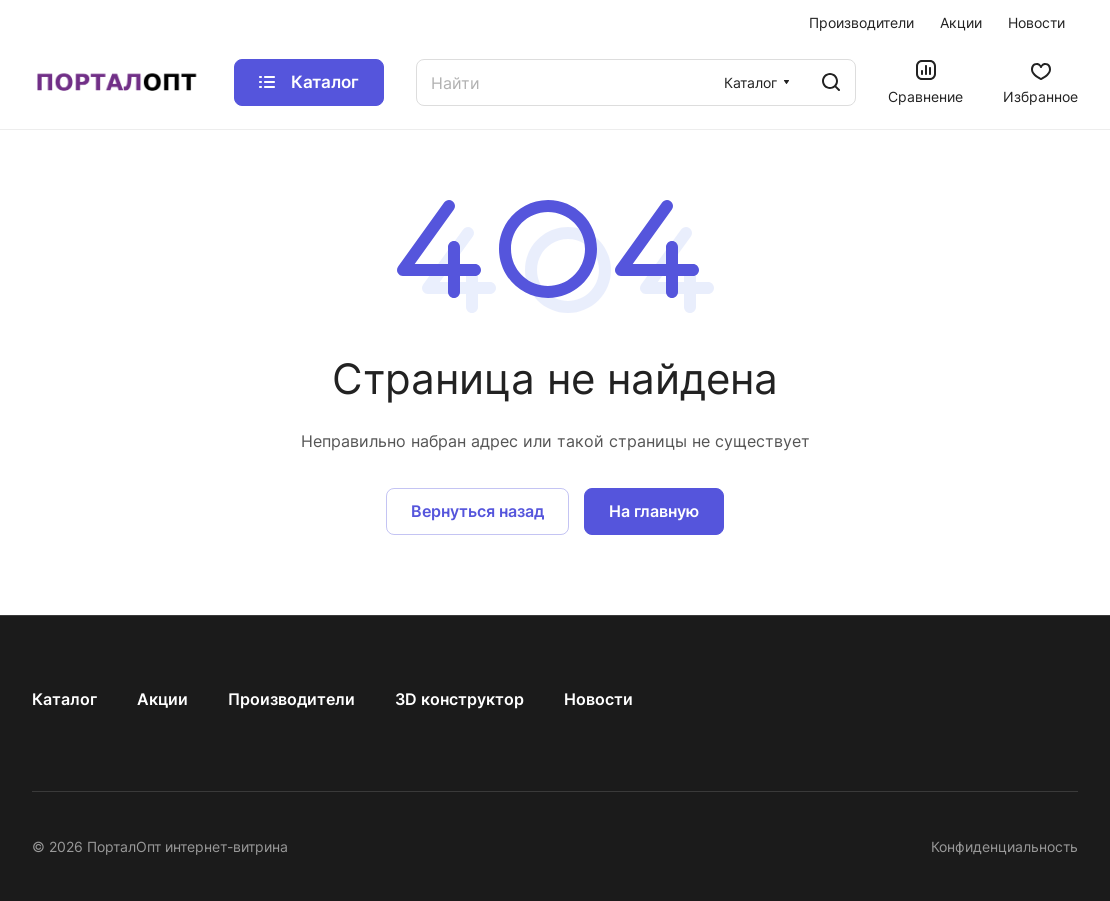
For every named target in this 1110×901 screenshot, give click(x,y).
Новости (598, 699)
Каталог (64, 699)
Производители (291, 699)
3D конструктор (459, 699)
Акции (162, 699)
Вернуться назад (477, 511)
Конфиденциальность (1004, 846)
